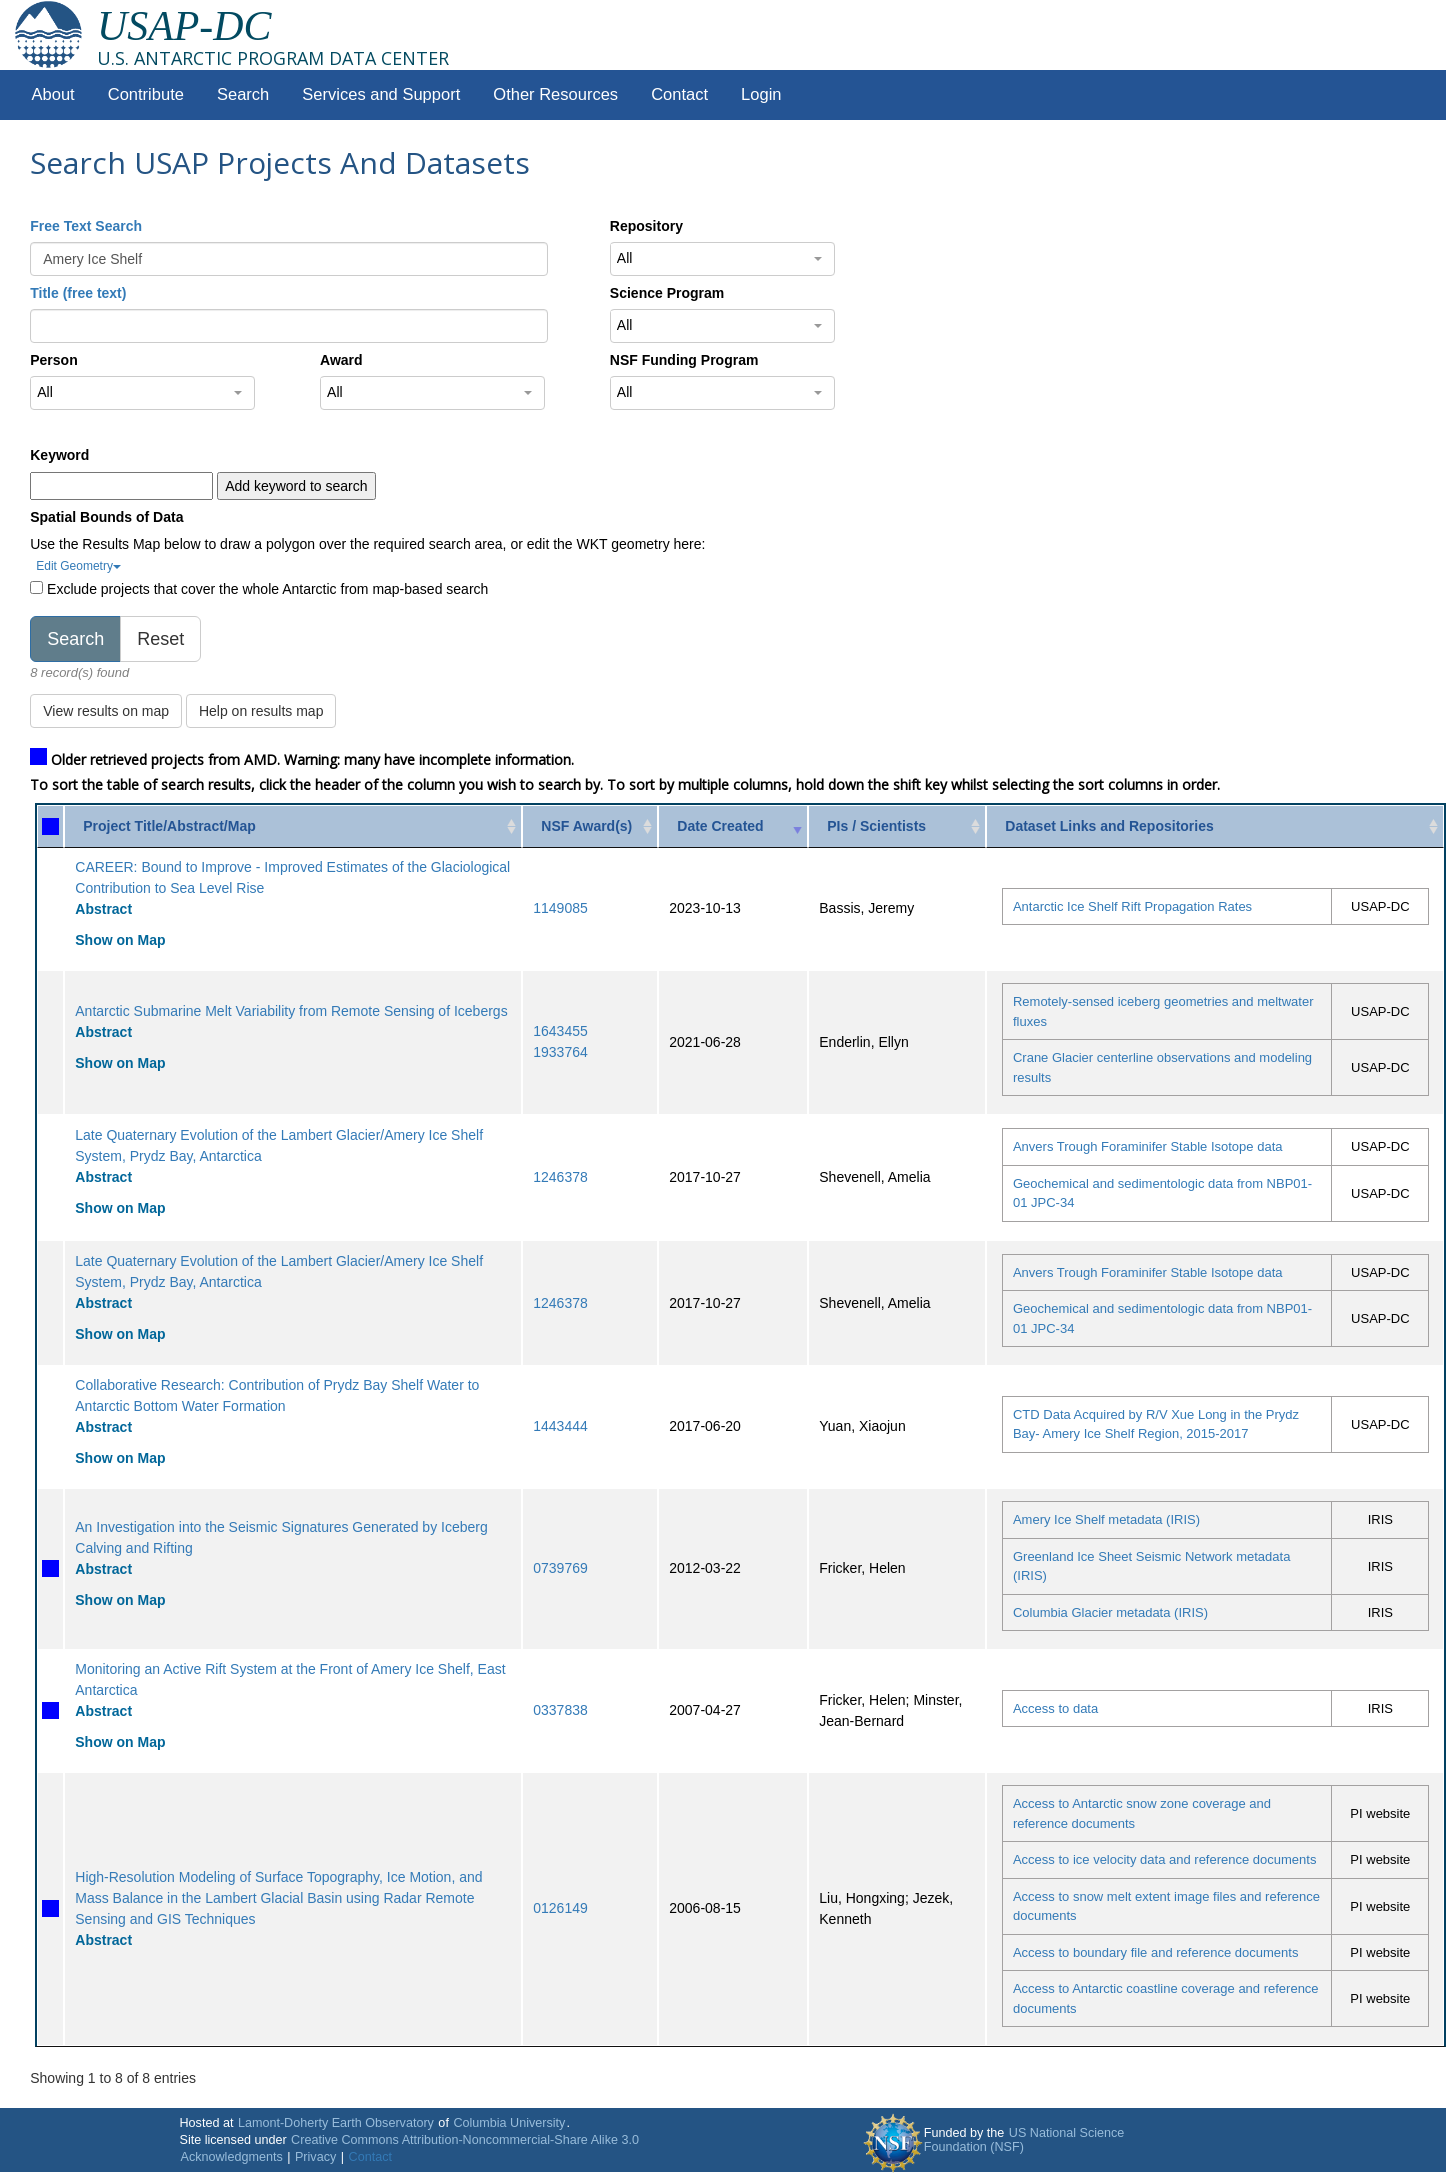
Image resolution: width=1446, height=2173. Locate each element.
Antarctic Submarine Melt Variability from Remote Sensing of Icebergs (291, 1011)
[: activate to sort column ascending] (50, 826)
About (53, 94)
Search (243, 94)
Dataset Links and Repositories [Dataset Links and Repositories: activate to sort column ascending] (1109, 826)
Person (53, 360)
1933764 (560, 1052)
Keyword (59, 455)
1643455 (560, 1031)
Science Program (667, 293)
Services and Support (381, 94)
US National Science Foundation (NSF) (1024, 2140)
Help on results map (261, 711)
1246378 (560, 1177)
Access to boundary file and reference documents (1155, 1952)
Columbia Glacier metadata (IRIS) (1110, 1612)
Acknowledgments (231, 2157)
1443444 (560, 1426)
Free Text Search (86, 226)
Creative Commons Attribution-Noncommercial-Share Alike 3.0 (465, 2140)
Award (341, 360)
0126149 (560, 1908)
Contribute (146, 94)
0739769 (560, 1568)
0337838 (560, 1710)
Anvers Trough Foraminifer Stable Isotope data (1148, 1146)
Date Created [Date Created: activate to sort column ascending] (720, 826)
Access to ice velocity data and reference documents (1165, 1859)
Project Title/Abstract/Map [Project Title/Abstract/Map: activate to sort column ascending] (169, 826)
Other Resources (555, 94)
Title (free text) (78, 293)
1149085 (560, 908)
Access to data (1055, 1708)
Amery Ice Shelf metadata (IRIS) (1106, 1519)
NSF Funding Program (684, 360)
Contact (679, 94)
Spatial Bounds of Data (106, 517)
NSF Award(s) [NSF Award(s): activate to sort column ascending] (586, 826)
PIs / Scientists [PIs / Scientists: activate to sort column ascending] (876, 826)
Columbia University (509, 2123)
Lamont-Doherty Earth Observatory (336, 2123)
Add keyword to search (296, 486)
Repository (646, 226)
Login (761, 94)
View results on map (106, 711)
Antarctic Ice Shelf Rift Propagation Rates (1132, 906)
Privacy (315, 2157)
